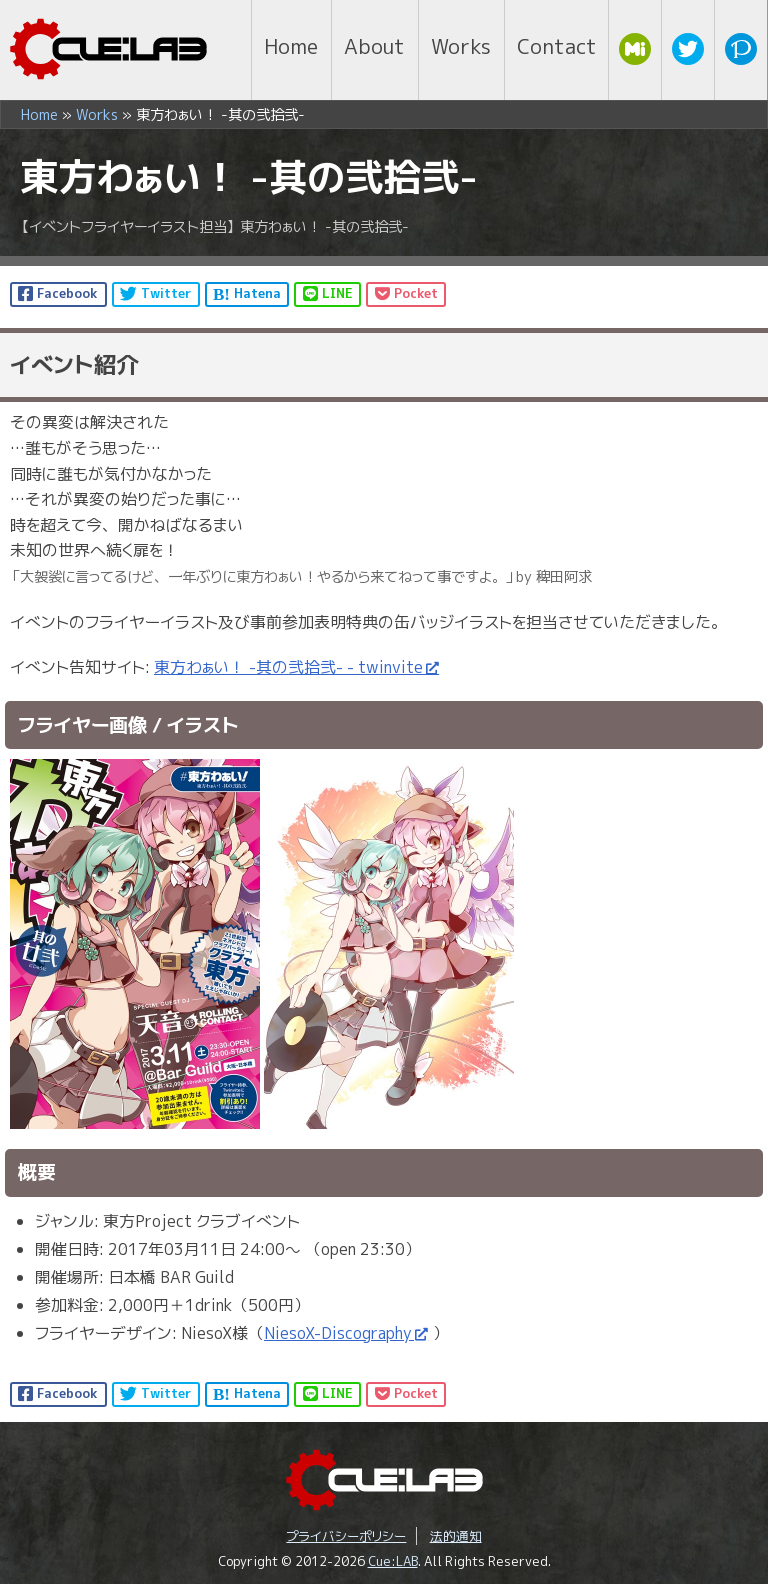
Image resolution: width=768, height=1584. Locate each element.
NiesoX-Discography (338, 1333)
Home (39, 115)
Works (97, 115)
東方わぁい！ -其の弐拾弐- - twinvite (288, 667)
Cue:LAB (393, 1561)
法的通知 (456, 1536)
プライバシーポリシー (346, 1536)
